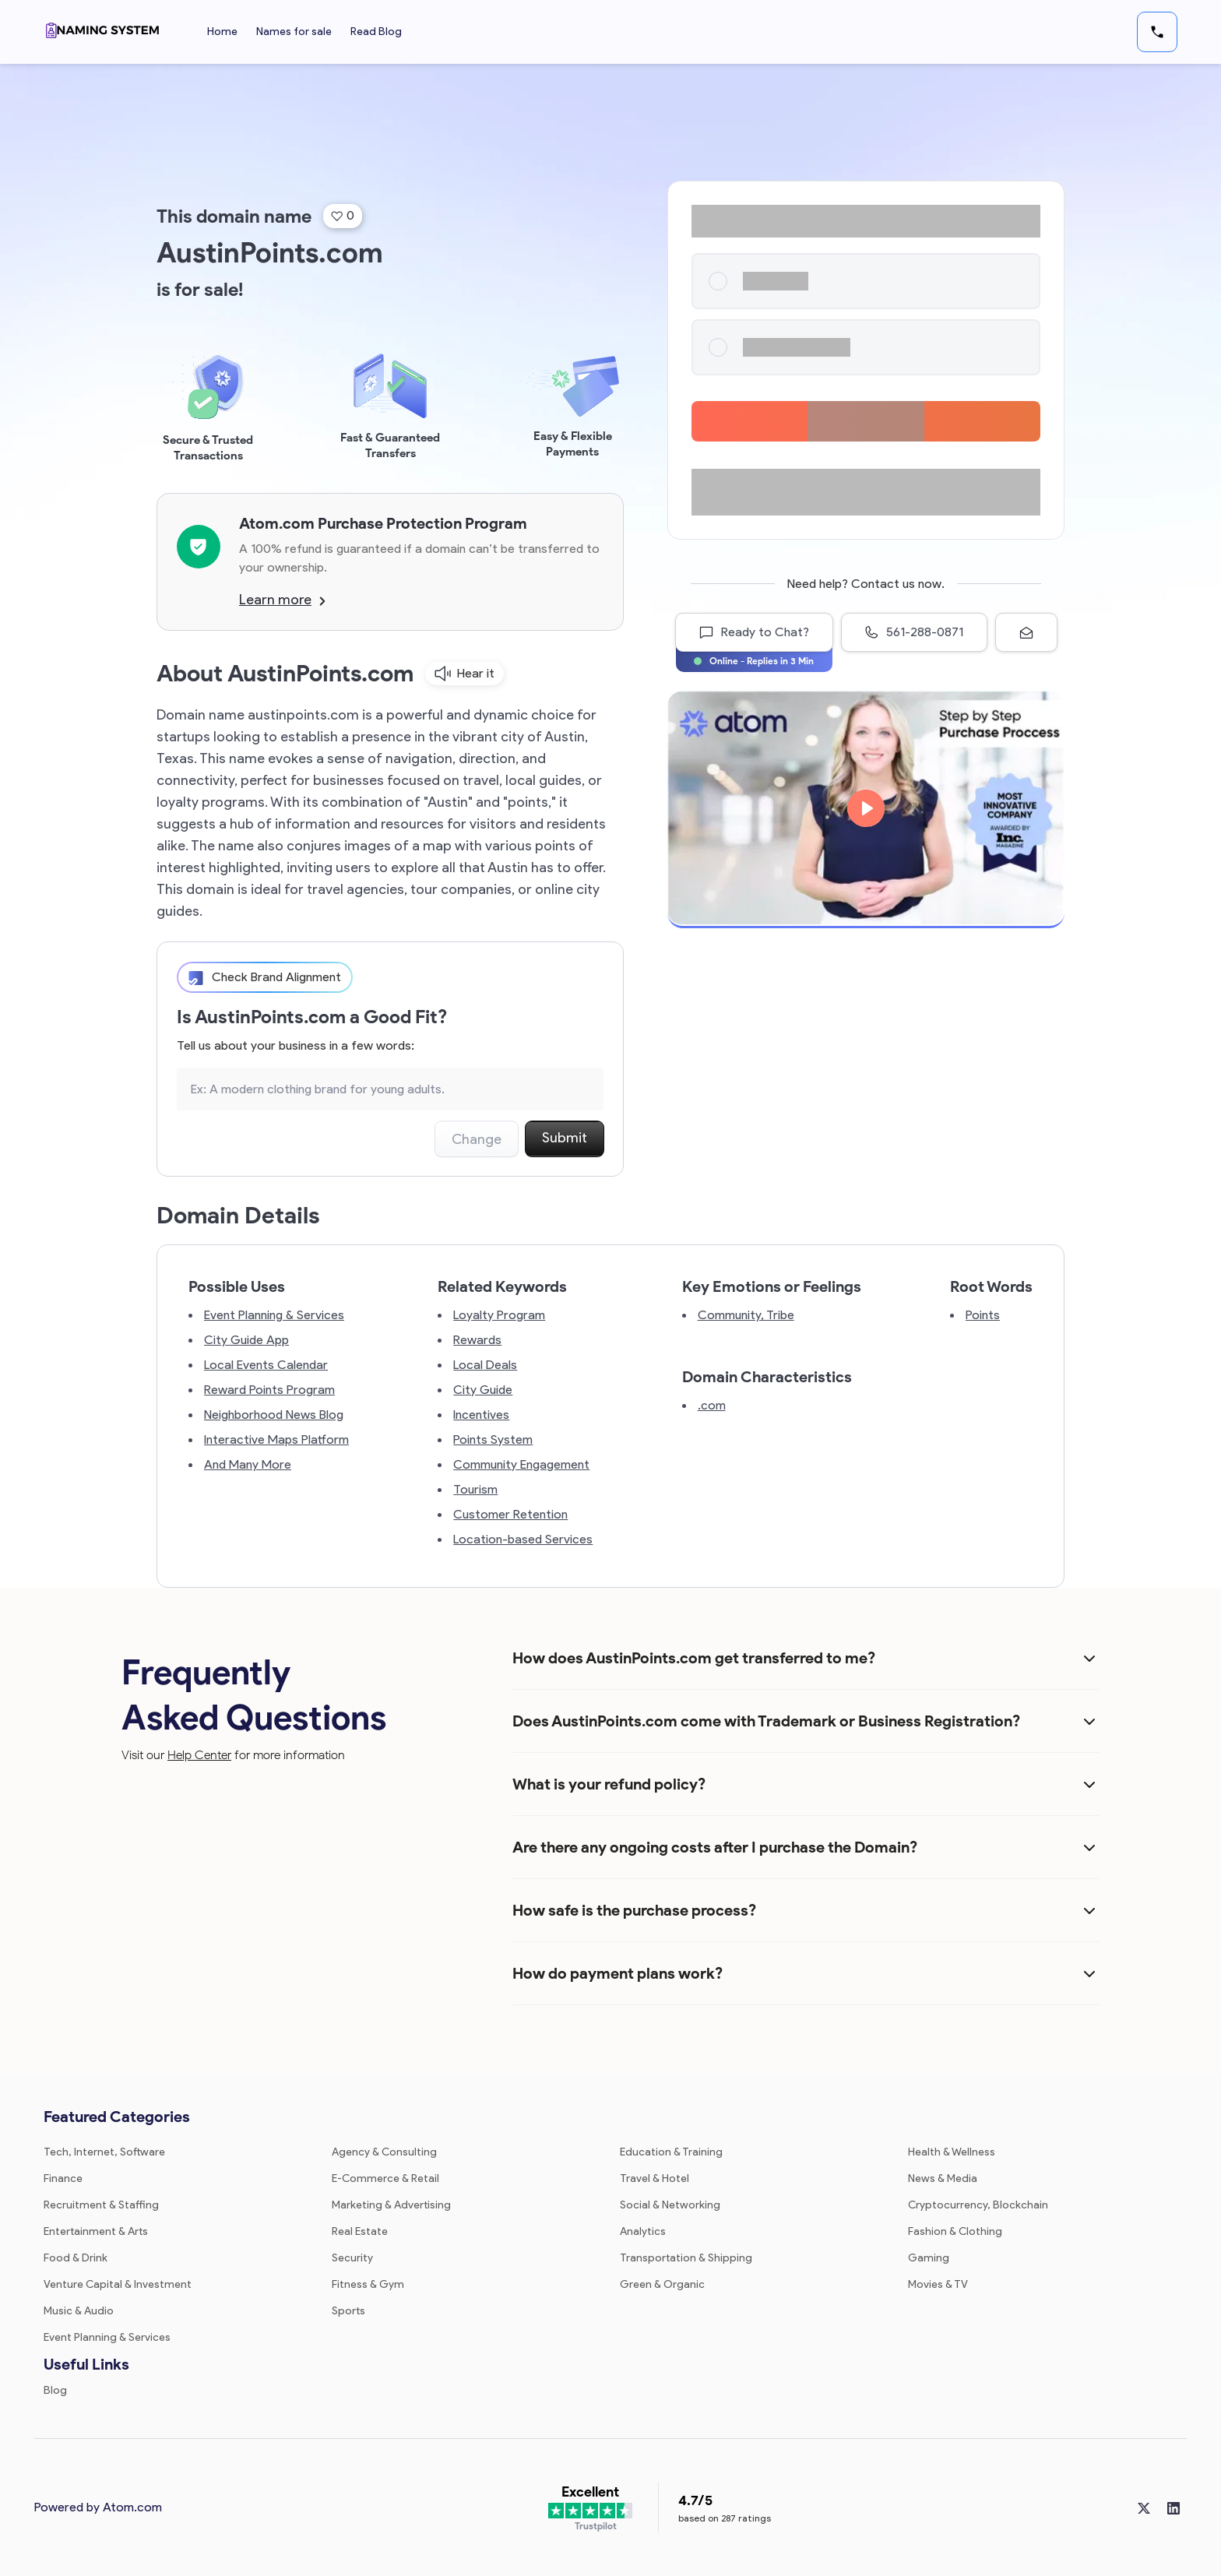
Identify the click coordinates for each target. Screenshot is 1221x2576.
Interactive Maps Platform (276, 1439)
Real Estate (360, 2231)
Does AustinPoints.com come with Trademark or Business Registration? (766, 1721)
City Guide (482, 1389)
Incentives (481, 1414)
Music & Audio (79, 2310)
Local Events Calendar (266, 1364)
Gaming (928, 2258)
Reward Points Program (269, 1389)
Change (476, 1139)
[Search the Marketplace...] (390, 1089)
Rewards (477, 1339)
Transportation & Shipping (686, 2258)
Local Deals (485, 1364)
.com (712, 1405)
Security (352, 2258)
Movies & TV (938, 2284)
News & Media (942, 2178)
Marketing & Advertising (391, 2205)
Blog (55, 2390)
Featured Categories (117, 2116)
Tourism (475, 1489)
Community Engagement (521, 1464)
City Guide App (246, 1339)
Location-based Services (523, 1539)
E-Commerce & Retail (385, 2178)
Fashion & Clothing (955, 2231)
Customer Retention (510, 1514)
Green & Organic (662, 2284)
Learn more (282, 599)
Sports (348, 2310)
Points (983, 1314)
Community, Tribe (746, 1314)
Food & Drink (75, 2258)
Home (222, 31)
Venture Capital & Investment (118, 2284)
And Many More (247, 1464)
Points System (493, 1439)
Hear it (464, 673)
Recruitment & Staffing (101, 2205)
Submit (564, 1137)
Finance (63, 2178)
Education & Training (671, 2152)
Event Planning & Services (274, 1314)
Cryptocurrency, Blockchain (978, 2205)
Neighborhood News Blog (273, 1414)
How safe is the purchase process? (634, 1910)
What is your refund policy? (609, 1784)
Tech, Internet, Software (104, 2152)
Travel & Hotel (654, 2178)
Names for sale (294, 31)
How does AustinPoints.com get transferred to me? (693, 1658)
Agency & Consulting (384, 2152)
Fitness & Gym (368, 2284)
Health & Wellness (951, 2152)
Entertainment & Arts (96, 2231)
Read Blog (376, 31)
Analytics (643, 2231)
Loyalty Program (499, 1314)
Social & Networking (670, 2205)
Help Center (199, 1754)
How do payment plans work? (617, 1973)
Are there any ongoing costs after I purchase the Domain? (714, 1847)
